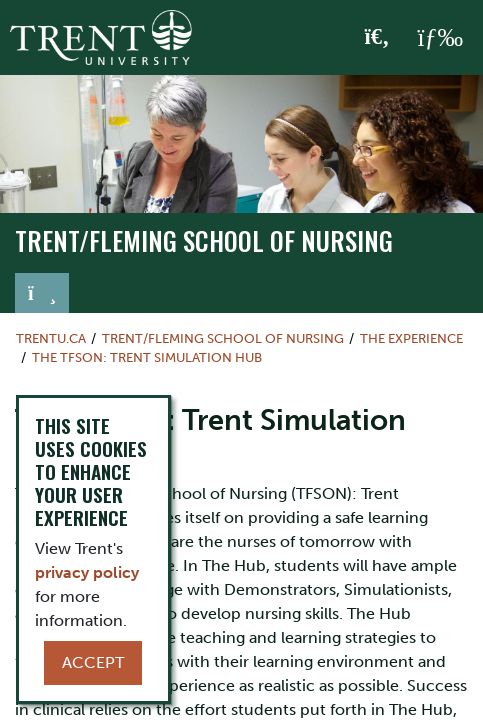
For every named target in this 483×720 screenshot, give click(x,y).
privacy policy (87, 572)
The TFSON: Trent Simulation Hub (147, 357)
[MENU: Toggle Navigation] (440, 38)
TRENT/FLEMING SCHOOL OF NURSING (204, 240)
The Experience (411, 338)
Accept (93, 662)
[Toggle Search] (377, 38)
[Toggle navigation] (42, 293)
